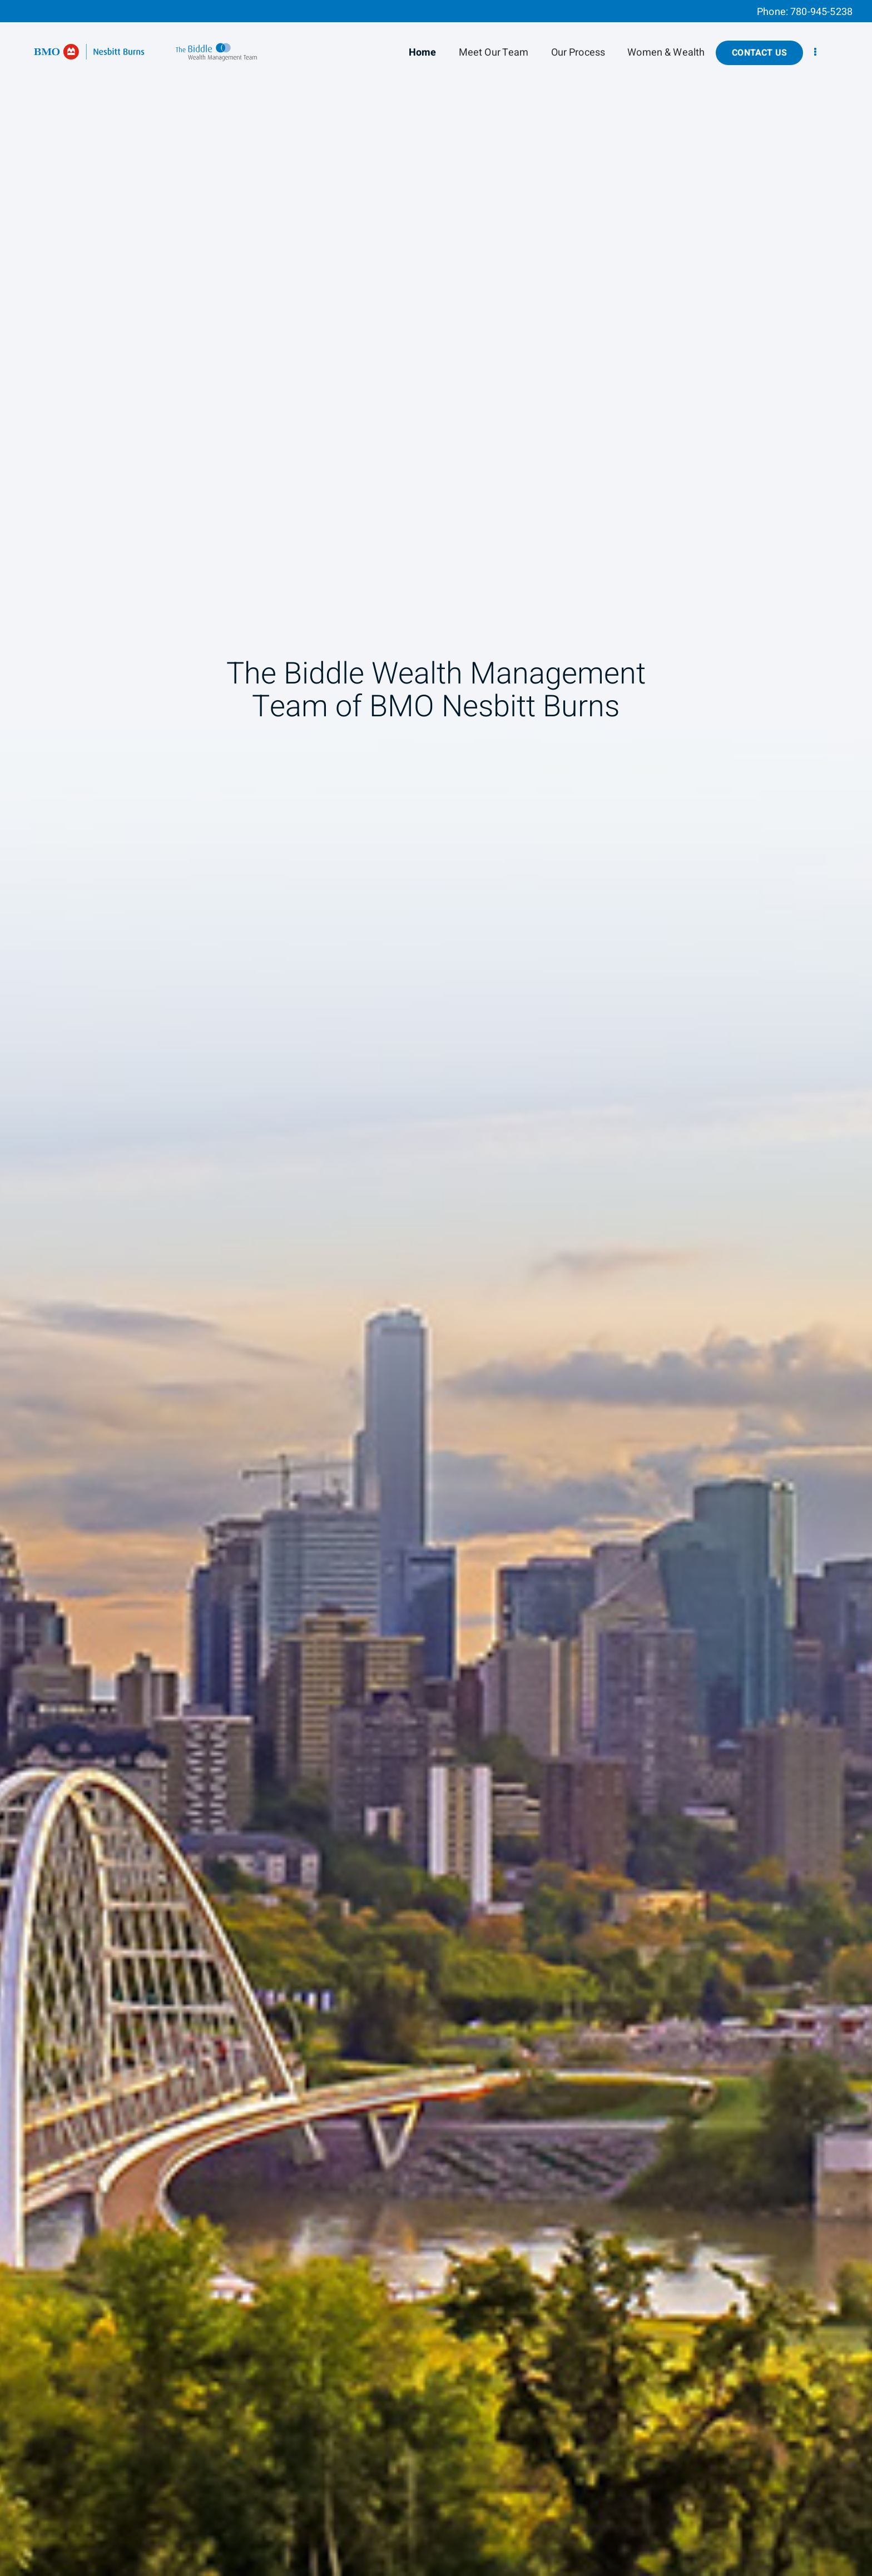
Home (423, 52)
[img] (436, 1288)
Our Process (578, 52)
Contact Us (759, 53)
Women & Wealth (666, 52)
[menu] (815, 52)
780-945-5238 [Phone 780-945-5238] (821, 11)
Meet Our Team (494, 52)
